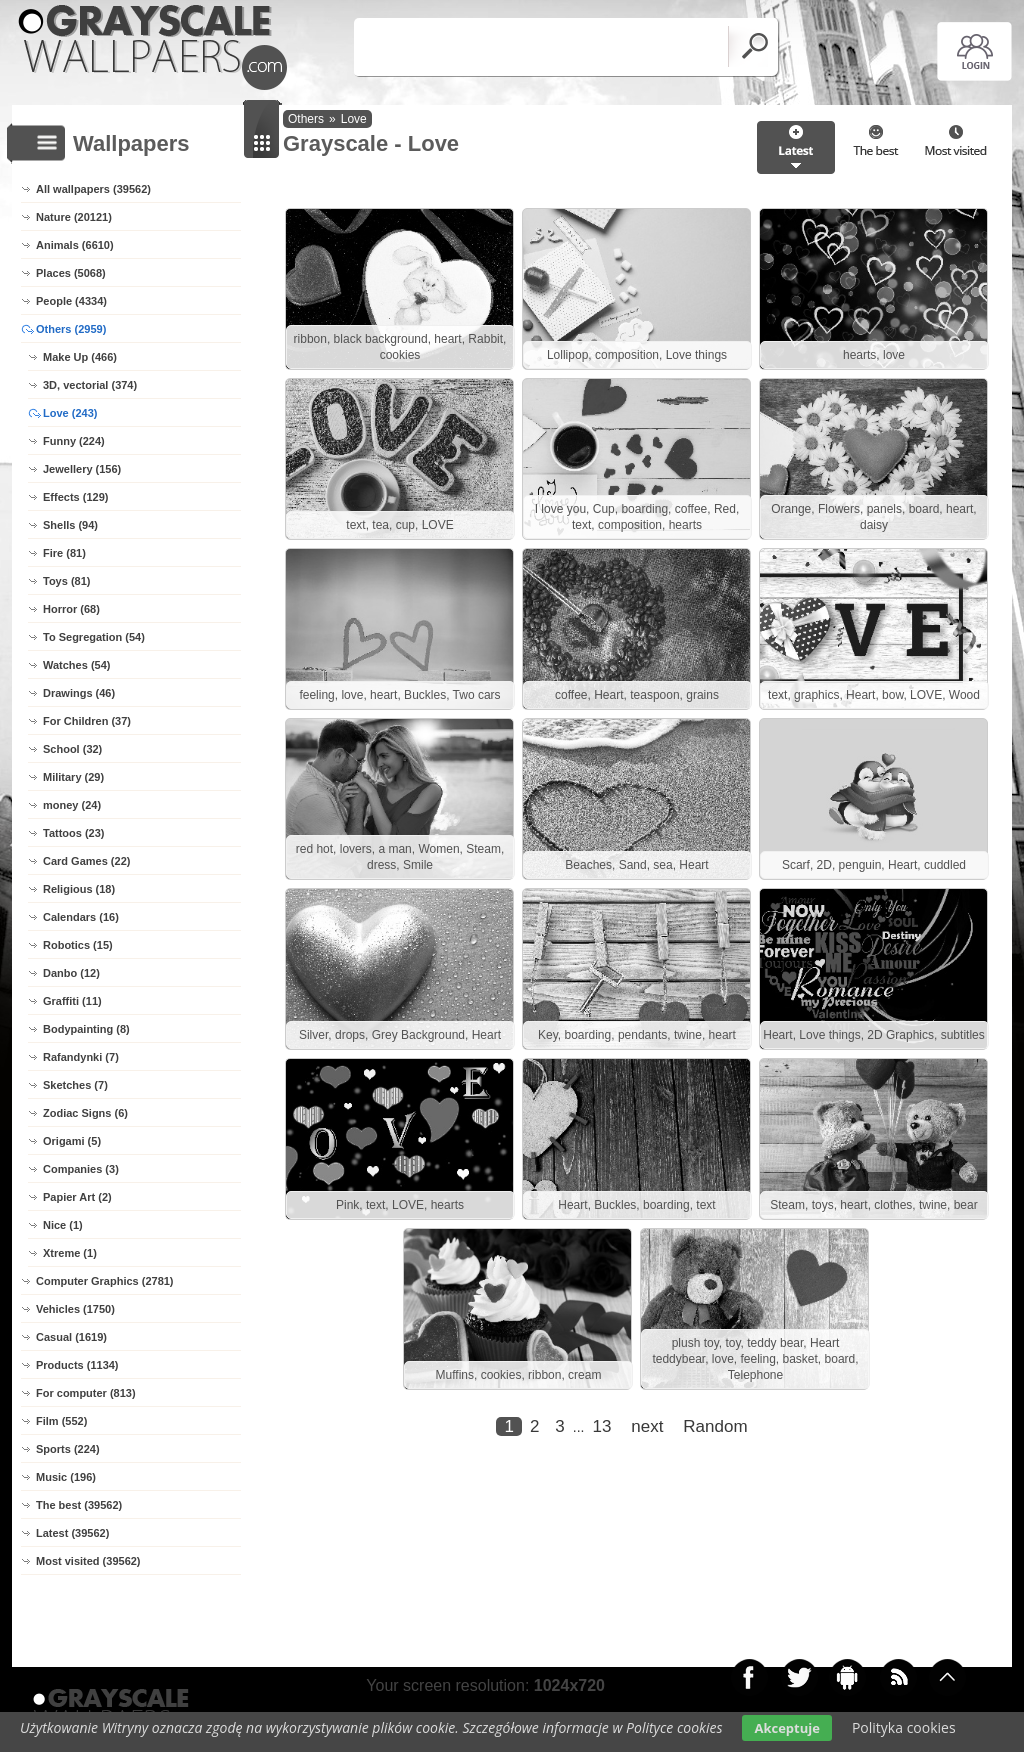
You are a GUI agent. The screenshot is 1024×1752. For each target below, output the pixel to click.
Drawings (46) (79, 693)
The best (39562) (79, 1505)
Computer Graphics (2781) (105, 1281)
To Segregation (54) (94, 637)
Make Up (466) (80, 357)
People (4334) (71, 301)
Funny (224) (74, 441)
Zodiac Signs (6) (85, 1113)
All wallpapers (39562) (93, 189)
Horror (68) (71, 609)
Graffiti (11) (72, 1001)
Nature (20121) (74, 217)
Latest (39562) (72, 1533)
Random (715, 1426)
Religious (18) (79, 889)
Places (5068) (71, 273)
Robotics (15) (78, 945)
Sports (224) (68, 1449)
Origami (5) (72, 1141)
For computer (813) (86, 1393)
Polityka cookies (904, 1727)
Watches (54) (76, 665)
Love (354, 119)
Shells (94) (70, 525)
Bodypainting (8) (86, 1029)
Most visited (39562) (88, 1561)
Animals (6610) (75, 245)
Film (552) (61, 1421)
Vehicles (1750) (75, 1309)
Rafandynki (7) (81, 1057)
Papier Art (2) (77, 1197)
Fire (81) (64, 553)
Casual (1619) (71, 1337)
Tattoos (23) (74, 833)
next (647, 1426)
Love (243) (70, 413)
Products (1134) (77, 1365)
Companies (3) (81, 1169)
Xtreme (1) (70, 1253)
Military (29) (73, 777)
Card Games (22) (86, 861)
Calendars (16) (81, 917)
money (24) (72, 805)
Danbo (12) (71, 973)
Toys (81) (66, 581)
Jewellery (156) (82, 469)
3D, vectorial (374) (90, 385)
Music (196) (66, 1477)
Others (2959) (71, 329)
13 (601, 1426)
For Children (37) (87, 721)
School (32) (72, 749)
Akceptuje (786, 1728)
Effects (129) (75, 497)
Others (306, 119)
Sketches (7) (75, 1085)
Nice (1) (63, 1225)
